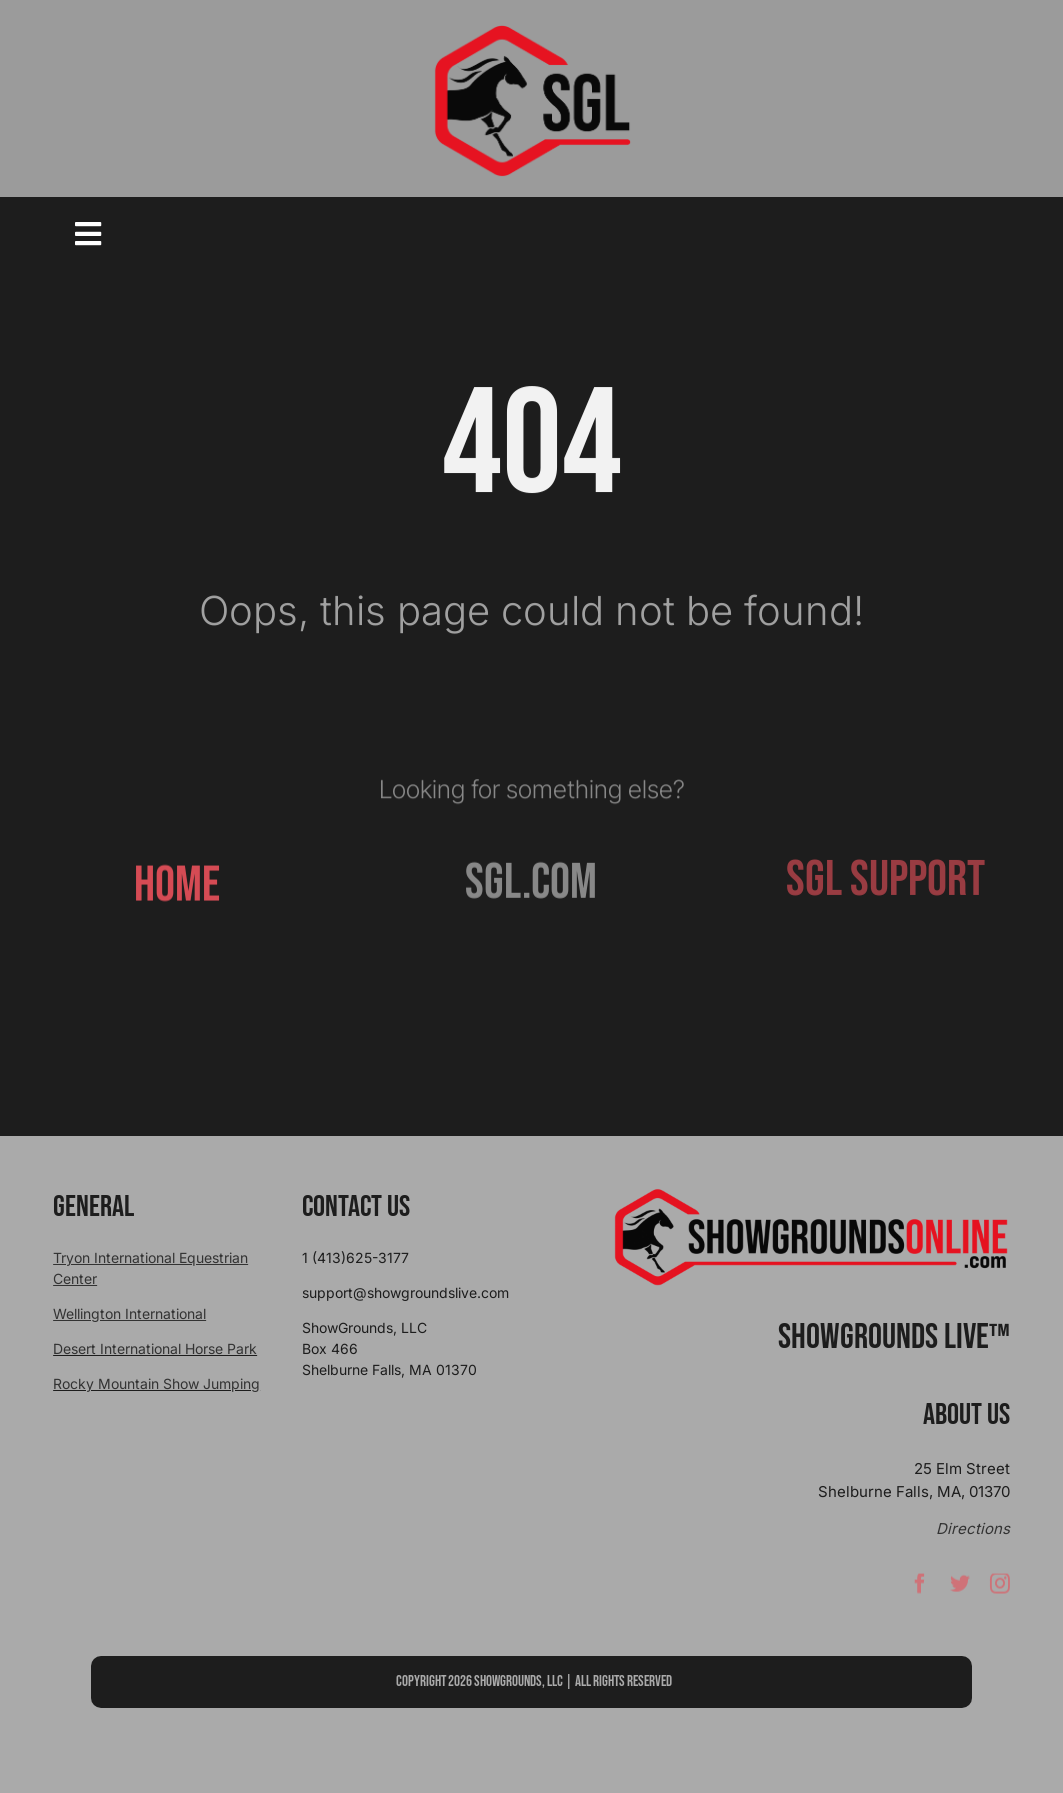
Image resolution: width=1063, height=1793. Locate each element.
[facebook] (920, 1589)
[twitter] (960, 1589)
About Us (966, 1415)
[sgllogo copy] (532, 31)
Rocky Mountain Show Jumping (156, 1383)
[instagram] (1000, 1589)
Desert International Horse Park (155, 1348)
